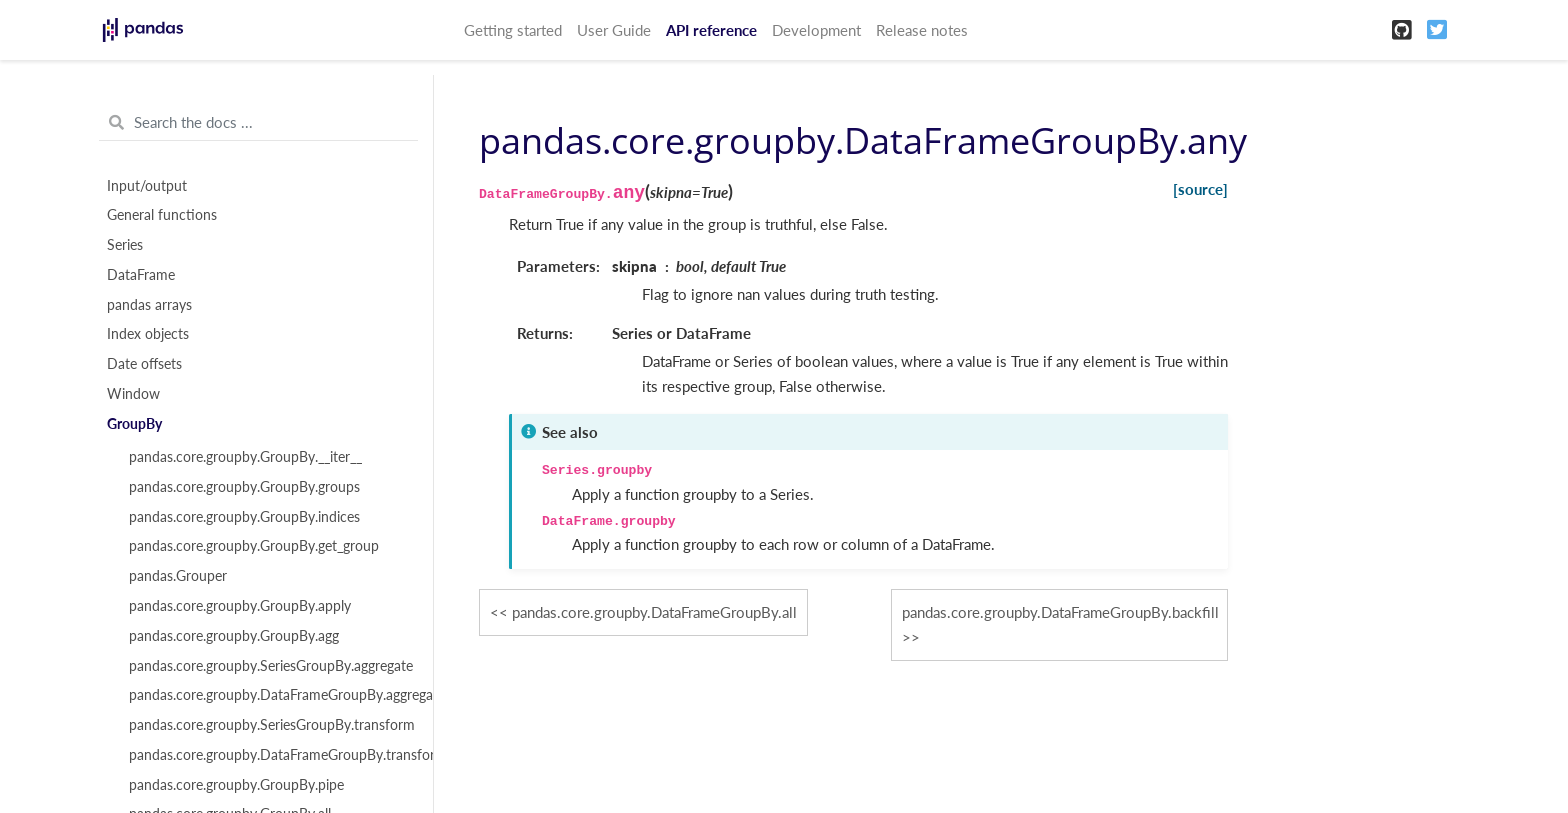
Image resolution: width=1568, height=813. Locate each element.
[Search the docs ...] (258, 123)
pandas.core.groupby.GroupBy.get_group (254, 546)
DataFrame (141, 275)
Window (133, 394)
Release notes (922, 30)
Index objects (148, 334)
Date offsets (144, 364)
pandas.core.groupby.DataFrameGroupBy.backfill (1060, 612)
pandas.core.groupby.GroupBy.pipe (236, 785)
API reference (711, 30)
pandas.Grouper (178, 576)
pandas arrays (149, 305)
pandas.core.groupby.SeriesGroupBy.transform (270, 725)
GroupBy (134, 424)
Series (125, 245)
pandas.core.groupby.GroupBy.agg (234, 636)
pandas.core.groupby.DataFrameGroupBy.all (654, 612)
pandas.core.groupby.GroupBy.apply (240, 606)
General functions (162, 215)
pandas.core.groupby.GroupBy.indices (244, 517)
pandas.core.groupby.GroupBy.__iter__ (245, 457)
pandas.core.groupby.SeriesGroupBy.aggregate (270, 666)
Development (816, 30)
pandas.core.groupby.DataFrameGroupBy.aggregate (270, 695)
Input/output (147, 186)
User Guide (614, 30)
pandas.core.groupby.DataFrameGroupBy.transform (270, 755)
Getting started (513, 30)
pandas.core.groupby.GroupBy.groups (244, 487)
